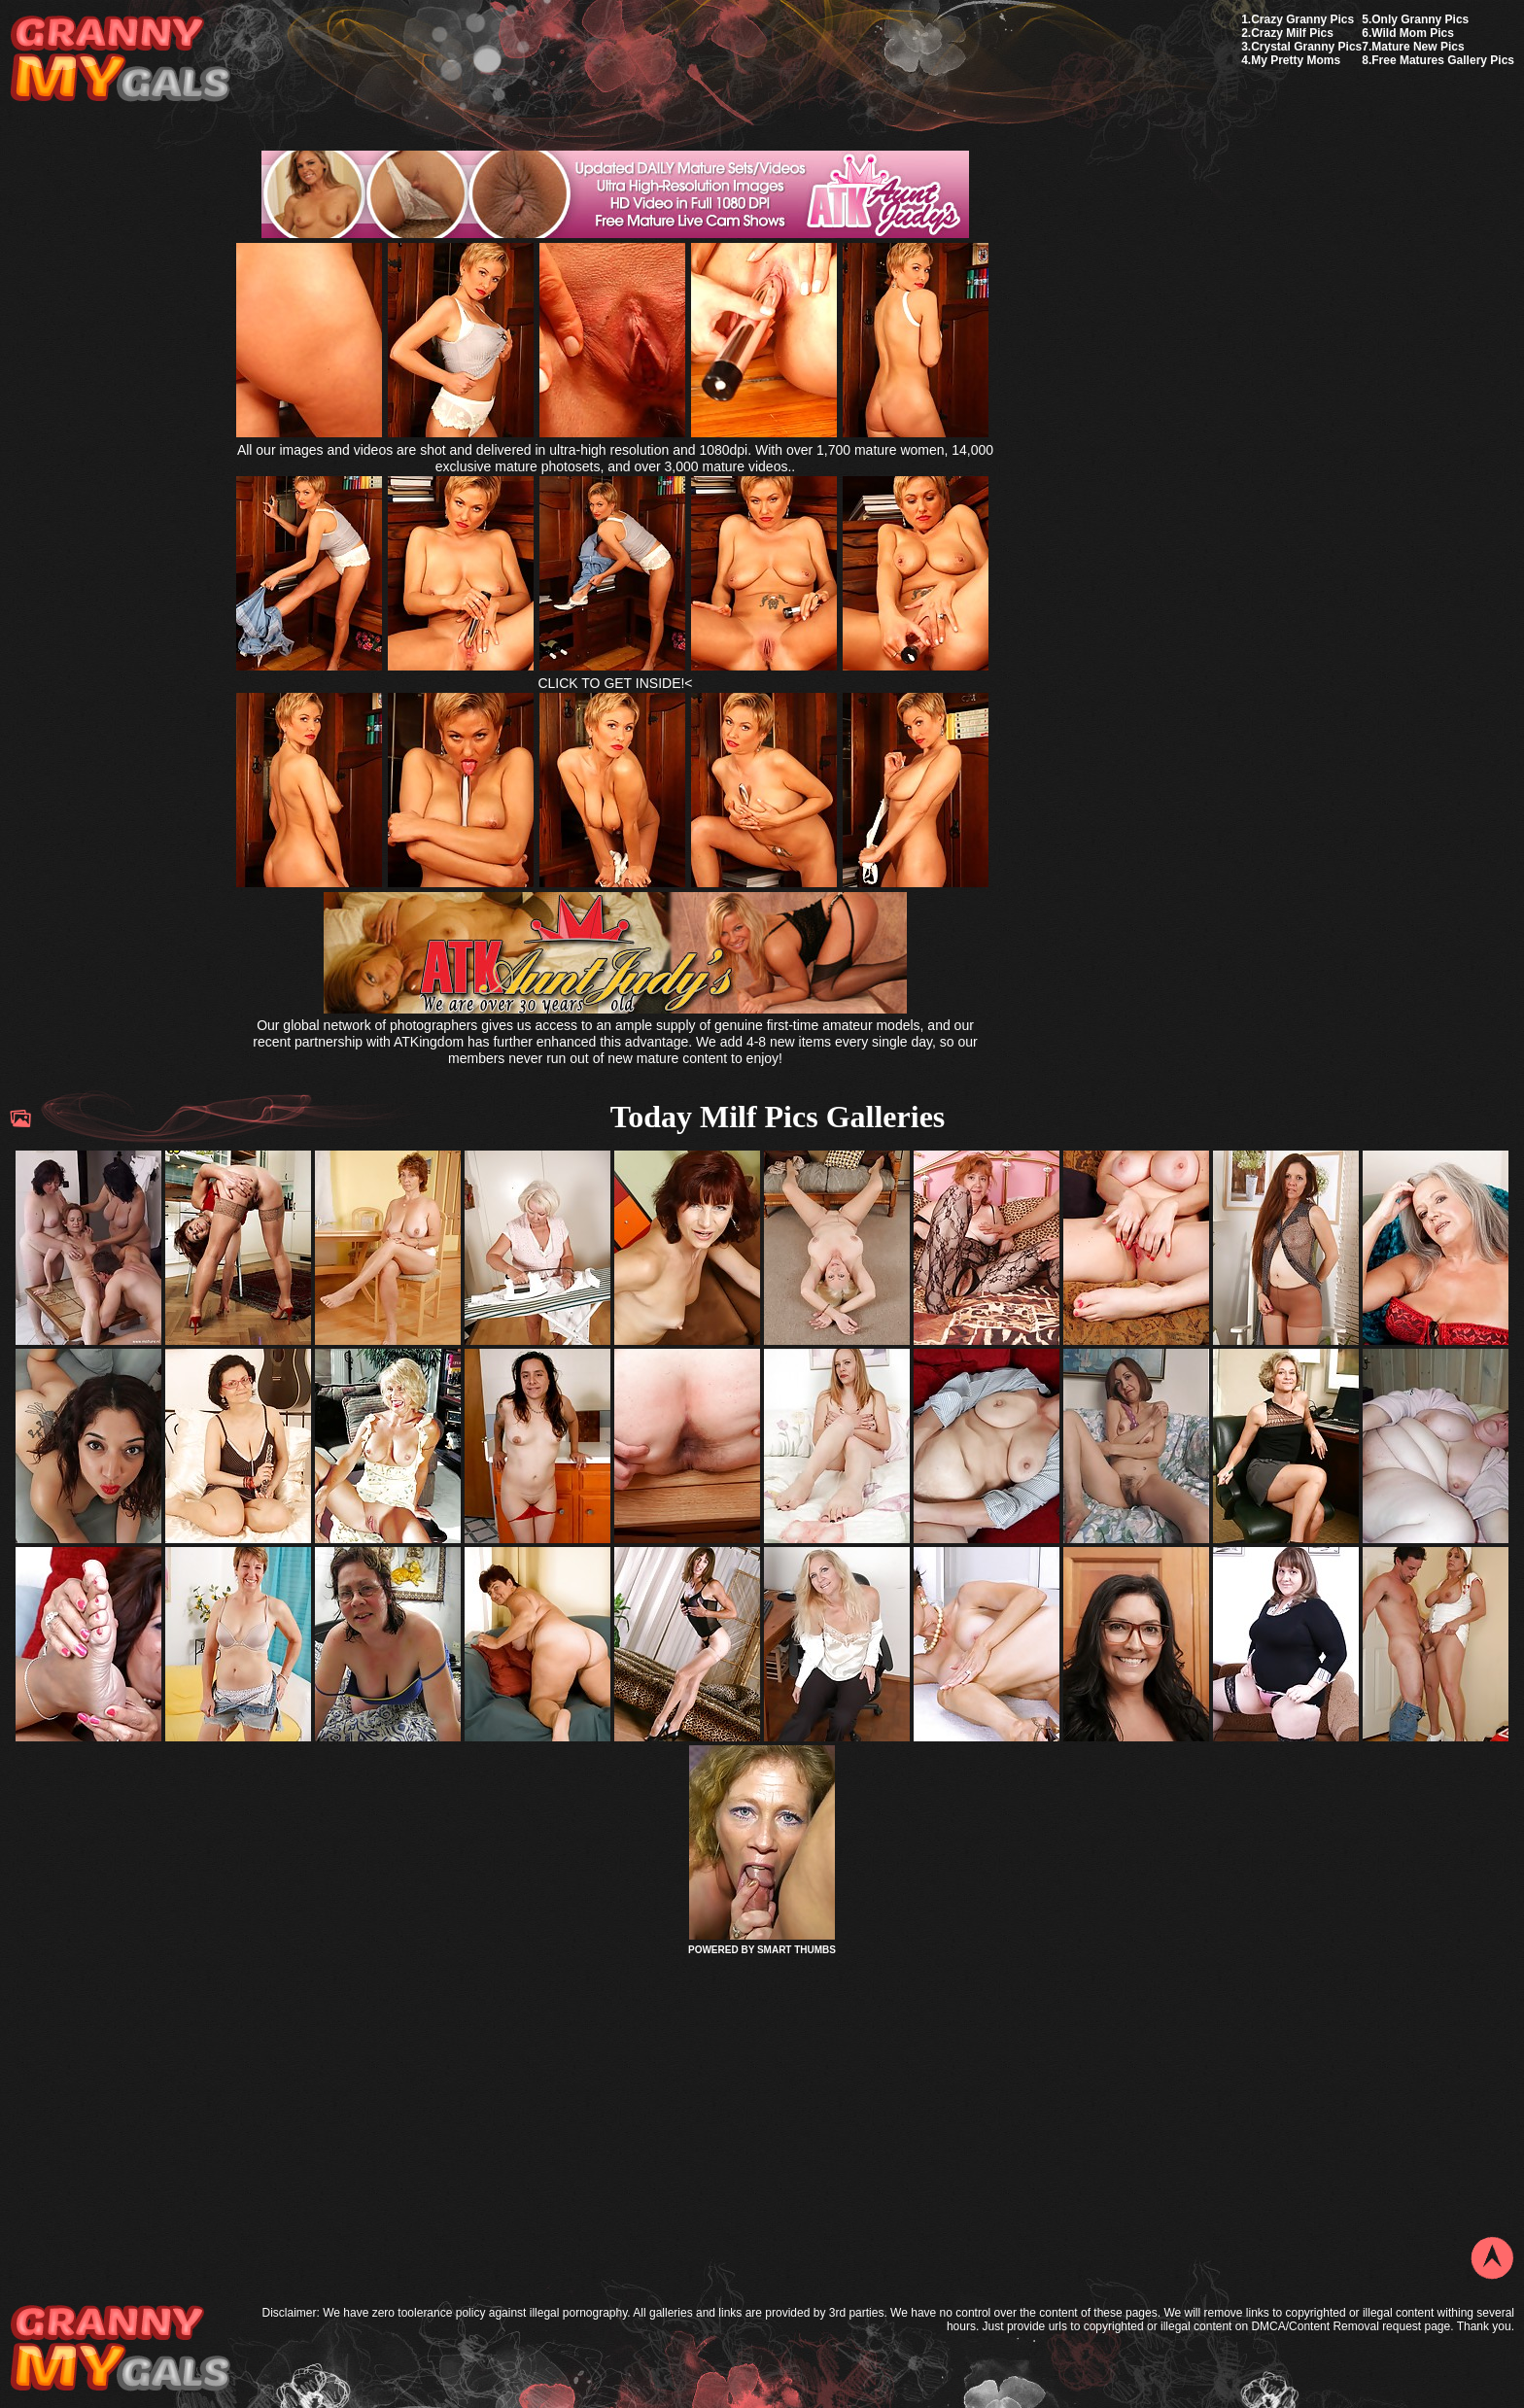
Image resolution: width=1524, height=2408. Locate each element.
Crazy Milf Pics (1292, 33)
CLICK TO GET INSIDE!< (614, 683)
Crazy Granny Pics (1302, 19)
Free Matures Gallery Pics (1442, 60)
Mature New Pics (1417, 46)
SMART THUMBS (796, 1949)
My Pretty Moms (1295, 60)
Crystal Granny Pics (1306, 46)
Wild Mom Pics (1412, 33)
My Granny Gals (120, 60)
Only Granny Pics (1420, 19)
